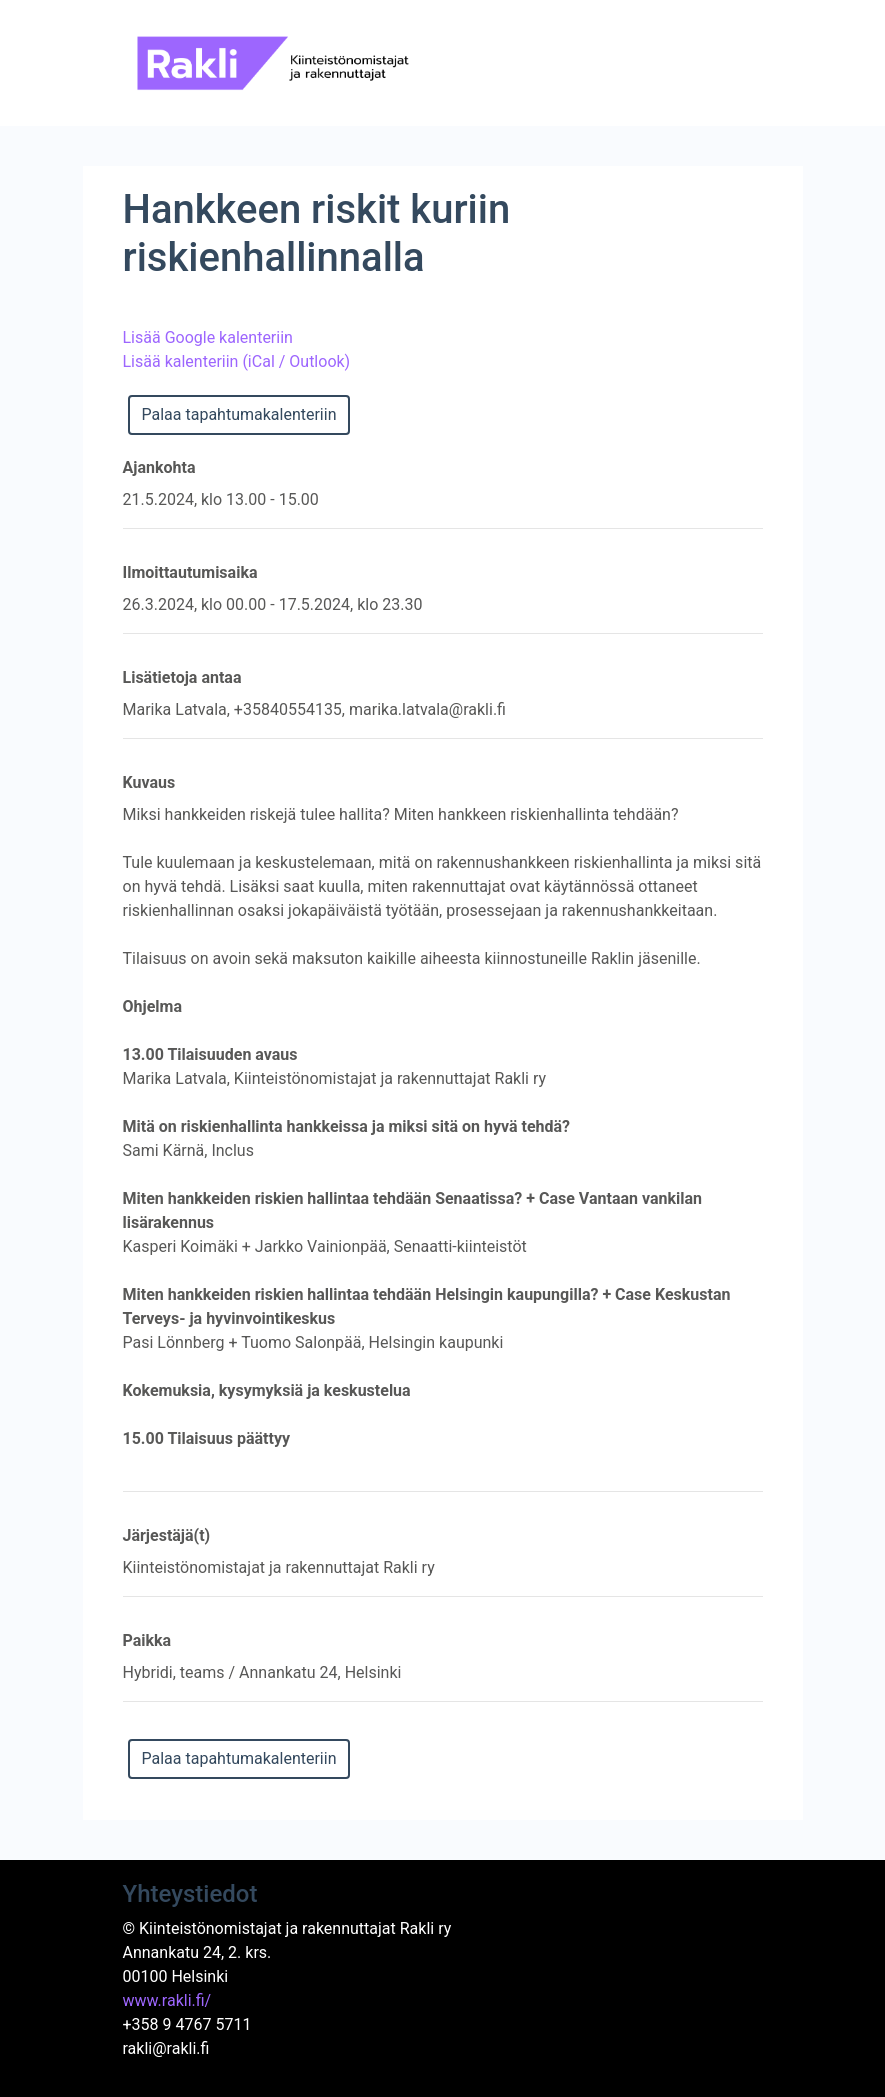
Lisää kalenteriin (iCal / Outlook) (237, 361)
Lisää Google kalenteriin (208, 337)
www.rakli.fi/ (167, 2000)
